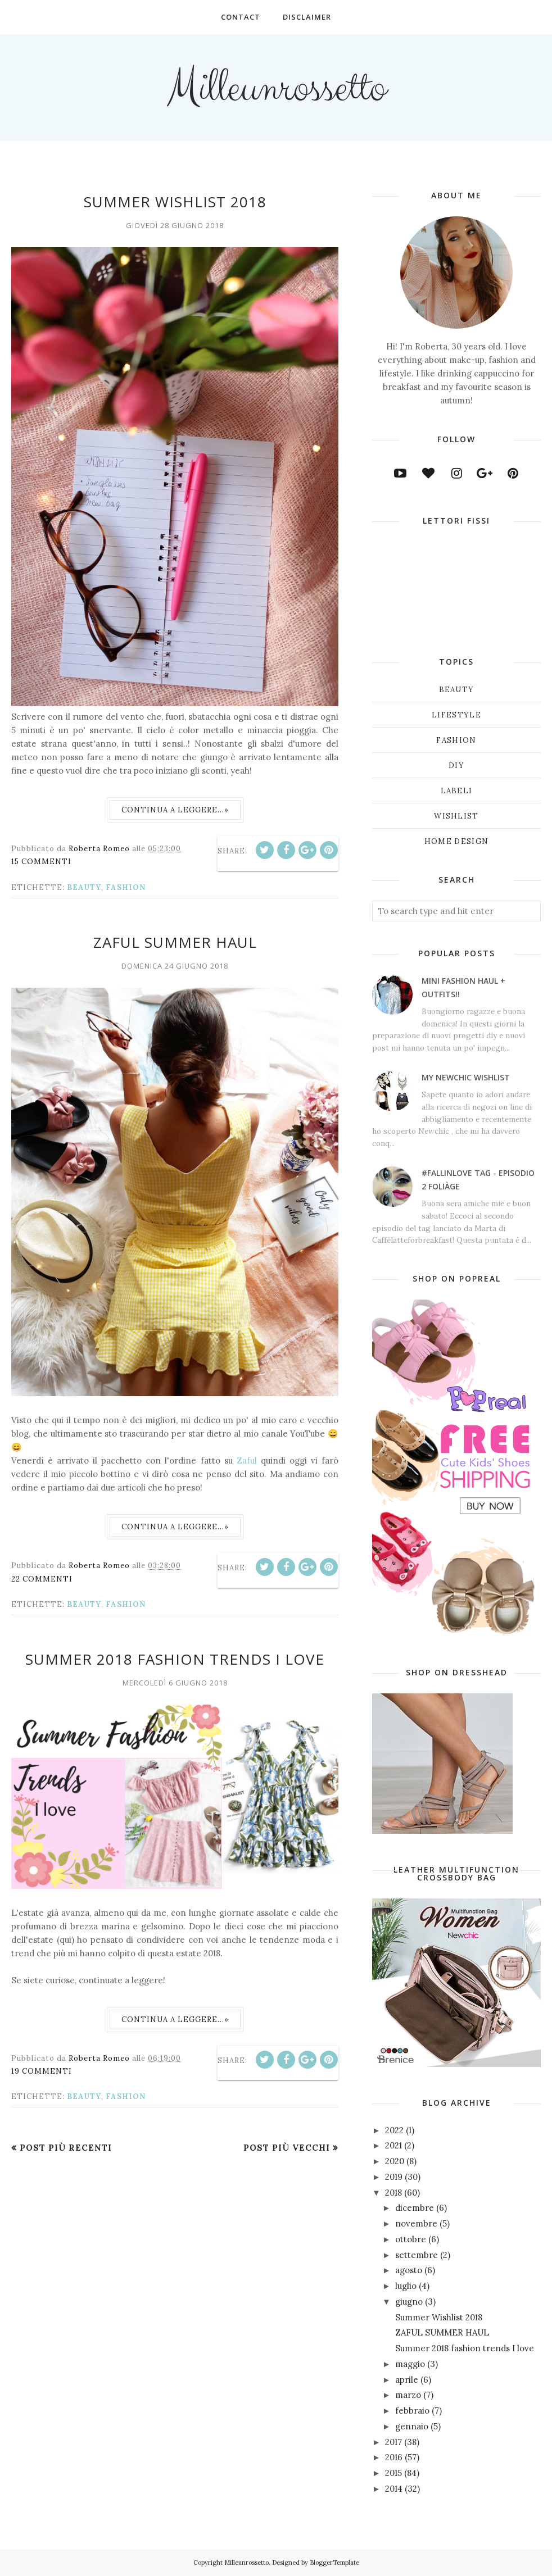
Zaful (249, 1460)
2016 (393, 2457)
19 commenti (41, 2071)
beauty (84, 887)
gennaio (411, 2426)
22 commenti (42, 1579)
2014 (393, 2488)
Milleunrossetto (276, 87)
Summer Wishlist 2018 (175, 202)
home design (456, 841)
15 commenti (41, 861)
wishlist (456, 816)
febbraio (412, 2410)
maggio (410, 2364)
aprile (406, 2379)
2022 (394, 2130)
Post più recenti (66, 2147)
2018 (393, 2192)
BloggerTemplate (334, 2562)
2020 (394, 2161)
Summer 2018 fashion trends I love (174, 1659)
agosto (408, 2270)
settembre (416, 2255)
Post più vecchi (286, 2147)
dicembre (414, 2207)
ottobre (410, 2239)
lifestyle (456, 715)
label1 (457, 791)
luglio (406, 2285)
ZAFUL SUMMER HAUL (175, 942)
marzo (408, 2394)
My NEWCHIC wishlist (466, 1077)
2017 (393, 2442)
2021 (393, 2145)
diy (456, 765)
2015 (393, 2473)
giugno (409, 2301)
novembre (416, 2223)
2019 (393, 2176)
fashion (126, 887)
